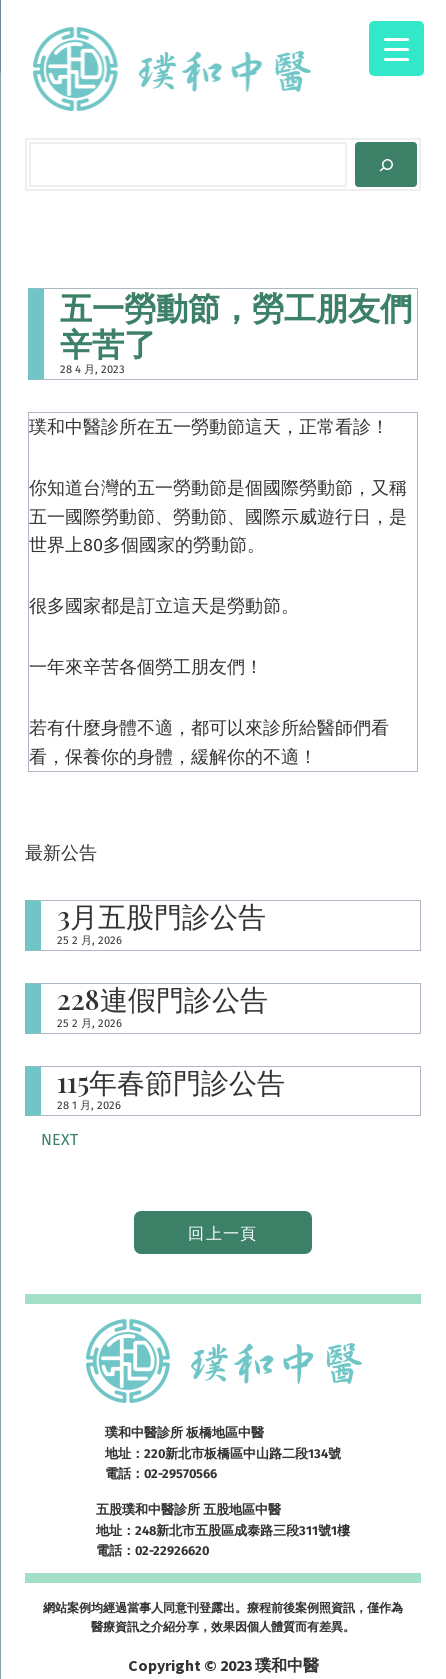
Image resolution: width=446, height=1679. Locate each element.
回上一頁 (223, 1233)
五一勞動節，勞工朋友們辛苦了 (236, 325)
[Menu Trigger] (396, 48)
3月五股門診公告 (161, 916)
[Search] (386, 164)
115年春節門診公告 (171, 1082)
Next (59, 1139)
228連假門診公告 (162, 999)
